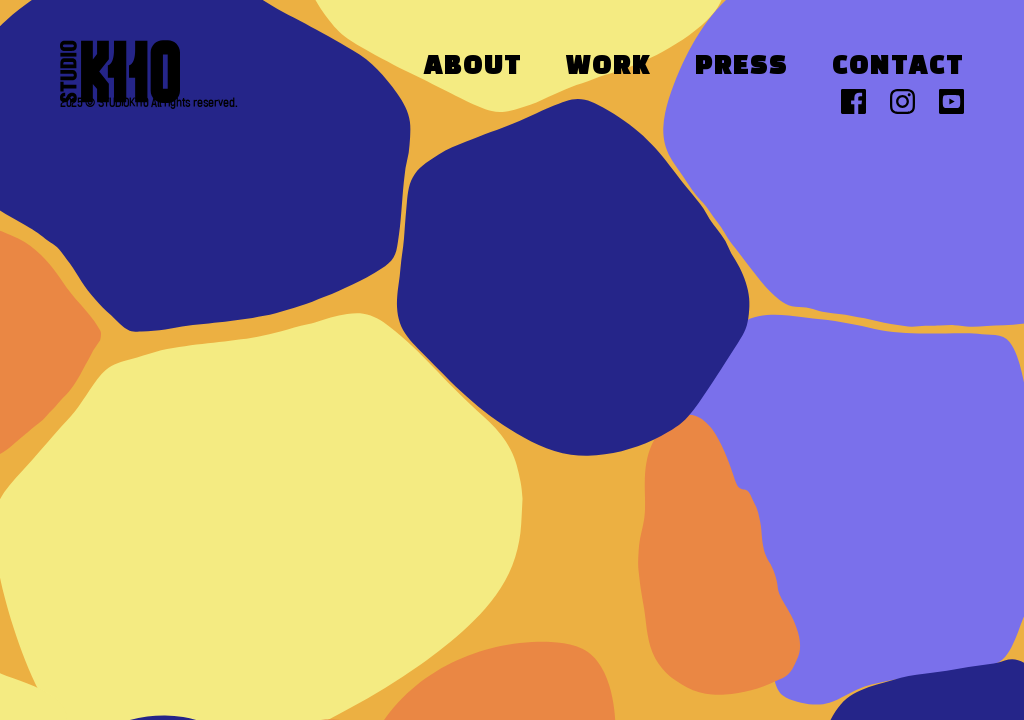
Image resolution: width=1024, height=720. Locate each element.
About (473, 67)
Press (741, 67)
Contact (898, 67)
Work (608, 67)
